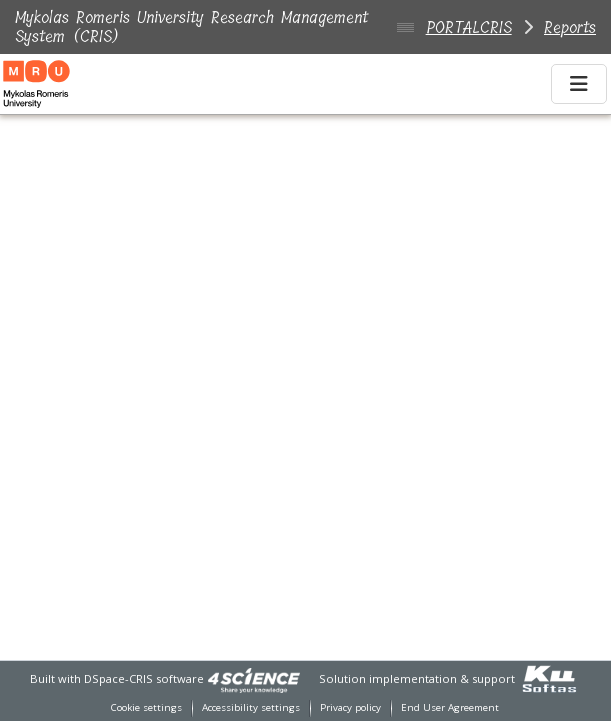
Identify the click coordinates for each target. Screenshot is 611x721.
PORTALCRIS (469, 27)
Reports (570, 27)
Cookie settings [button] (146, 707)
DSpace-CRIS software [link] (144, 678)
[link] (254, 678)
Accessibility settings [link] (251, 707)
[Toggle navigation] (579, 84)
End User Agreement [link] (450, 707)
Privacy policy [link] (350, 707)
